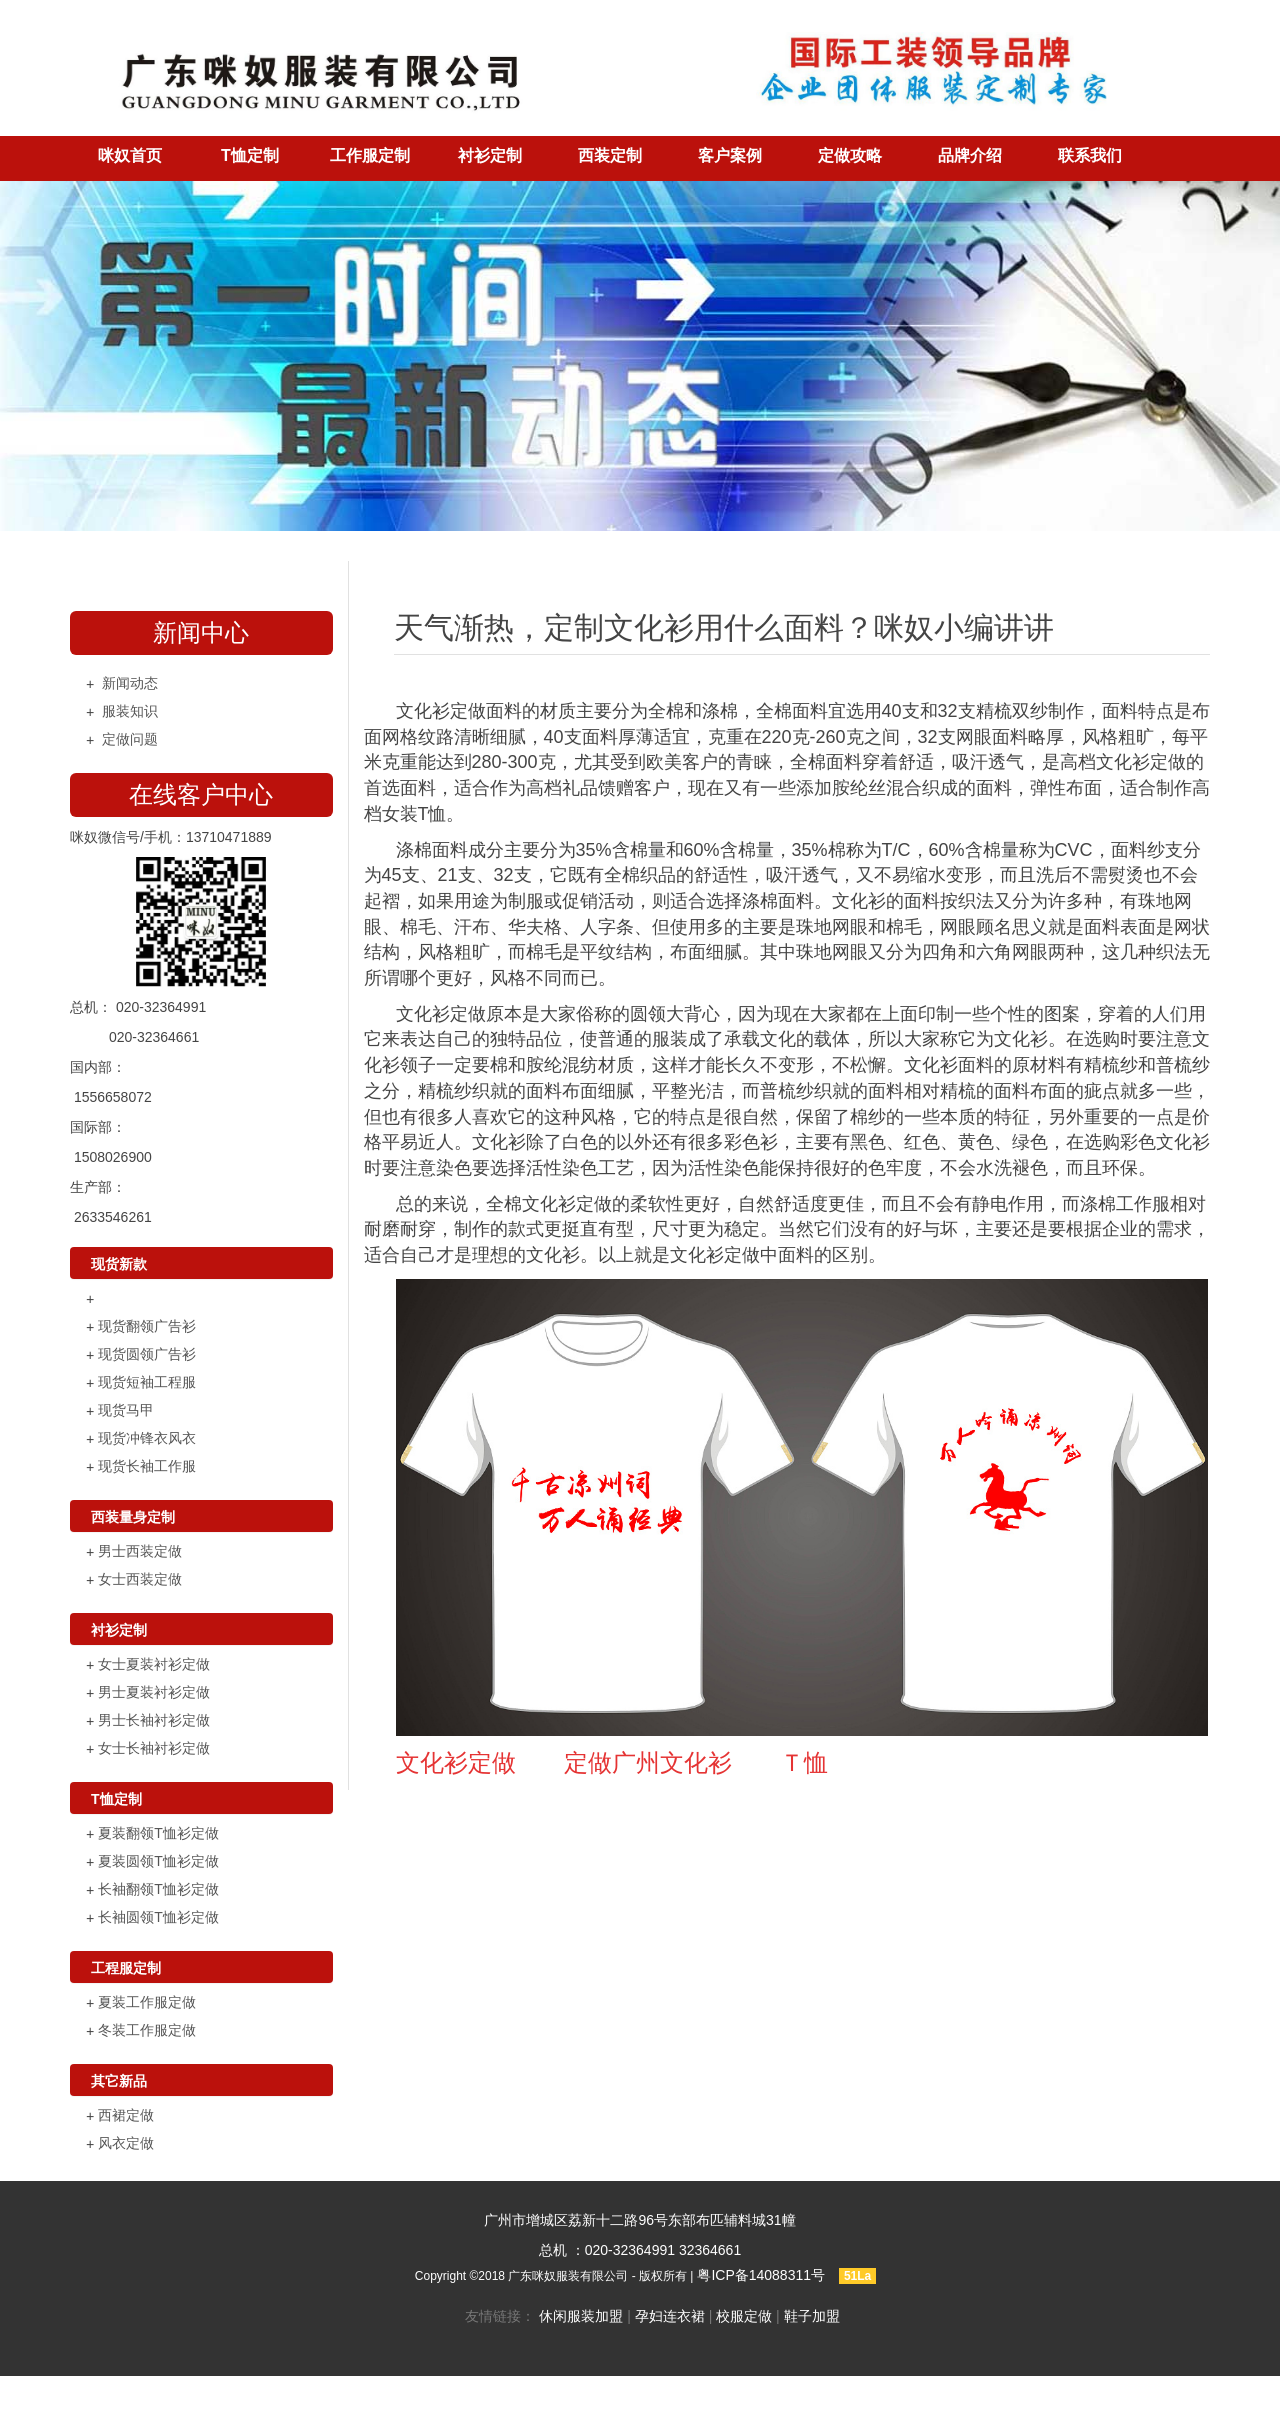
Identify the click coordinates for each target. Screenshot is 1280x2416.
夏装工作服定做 (147, 2002)
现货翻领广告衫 (147, 1326)
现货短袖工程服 (147, 1382)
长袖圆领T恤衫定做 (158, 1917)
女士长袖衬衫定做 (154, 1748)
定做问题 (130, 739)
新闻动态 (130, 683)
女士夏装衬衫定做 (154, 1664)
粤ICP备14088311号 (761, 2275)
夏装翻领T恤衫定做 (158, 1833)
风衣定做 (126, 2143)
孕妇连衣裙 (670, 2316)
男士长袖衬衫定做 (154, 1720)
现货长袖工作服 (147, 1466)
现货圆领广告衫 (147, 1354)
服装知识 (130, 711)
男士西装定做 (140, 1551)
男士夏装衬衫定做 (154, 1692)
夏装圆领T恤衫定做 (158, 1861)
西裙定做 (126, 2115)
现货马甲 (126, 1410)
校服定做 (744, 2316)
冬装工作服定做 (147, 2030)
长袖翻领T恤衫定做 (158, 1889)
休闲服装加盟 (581, 2316)
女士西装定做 (140, 1579)
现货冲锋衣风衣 (147, 1438)
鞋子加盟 (812, 2316)
